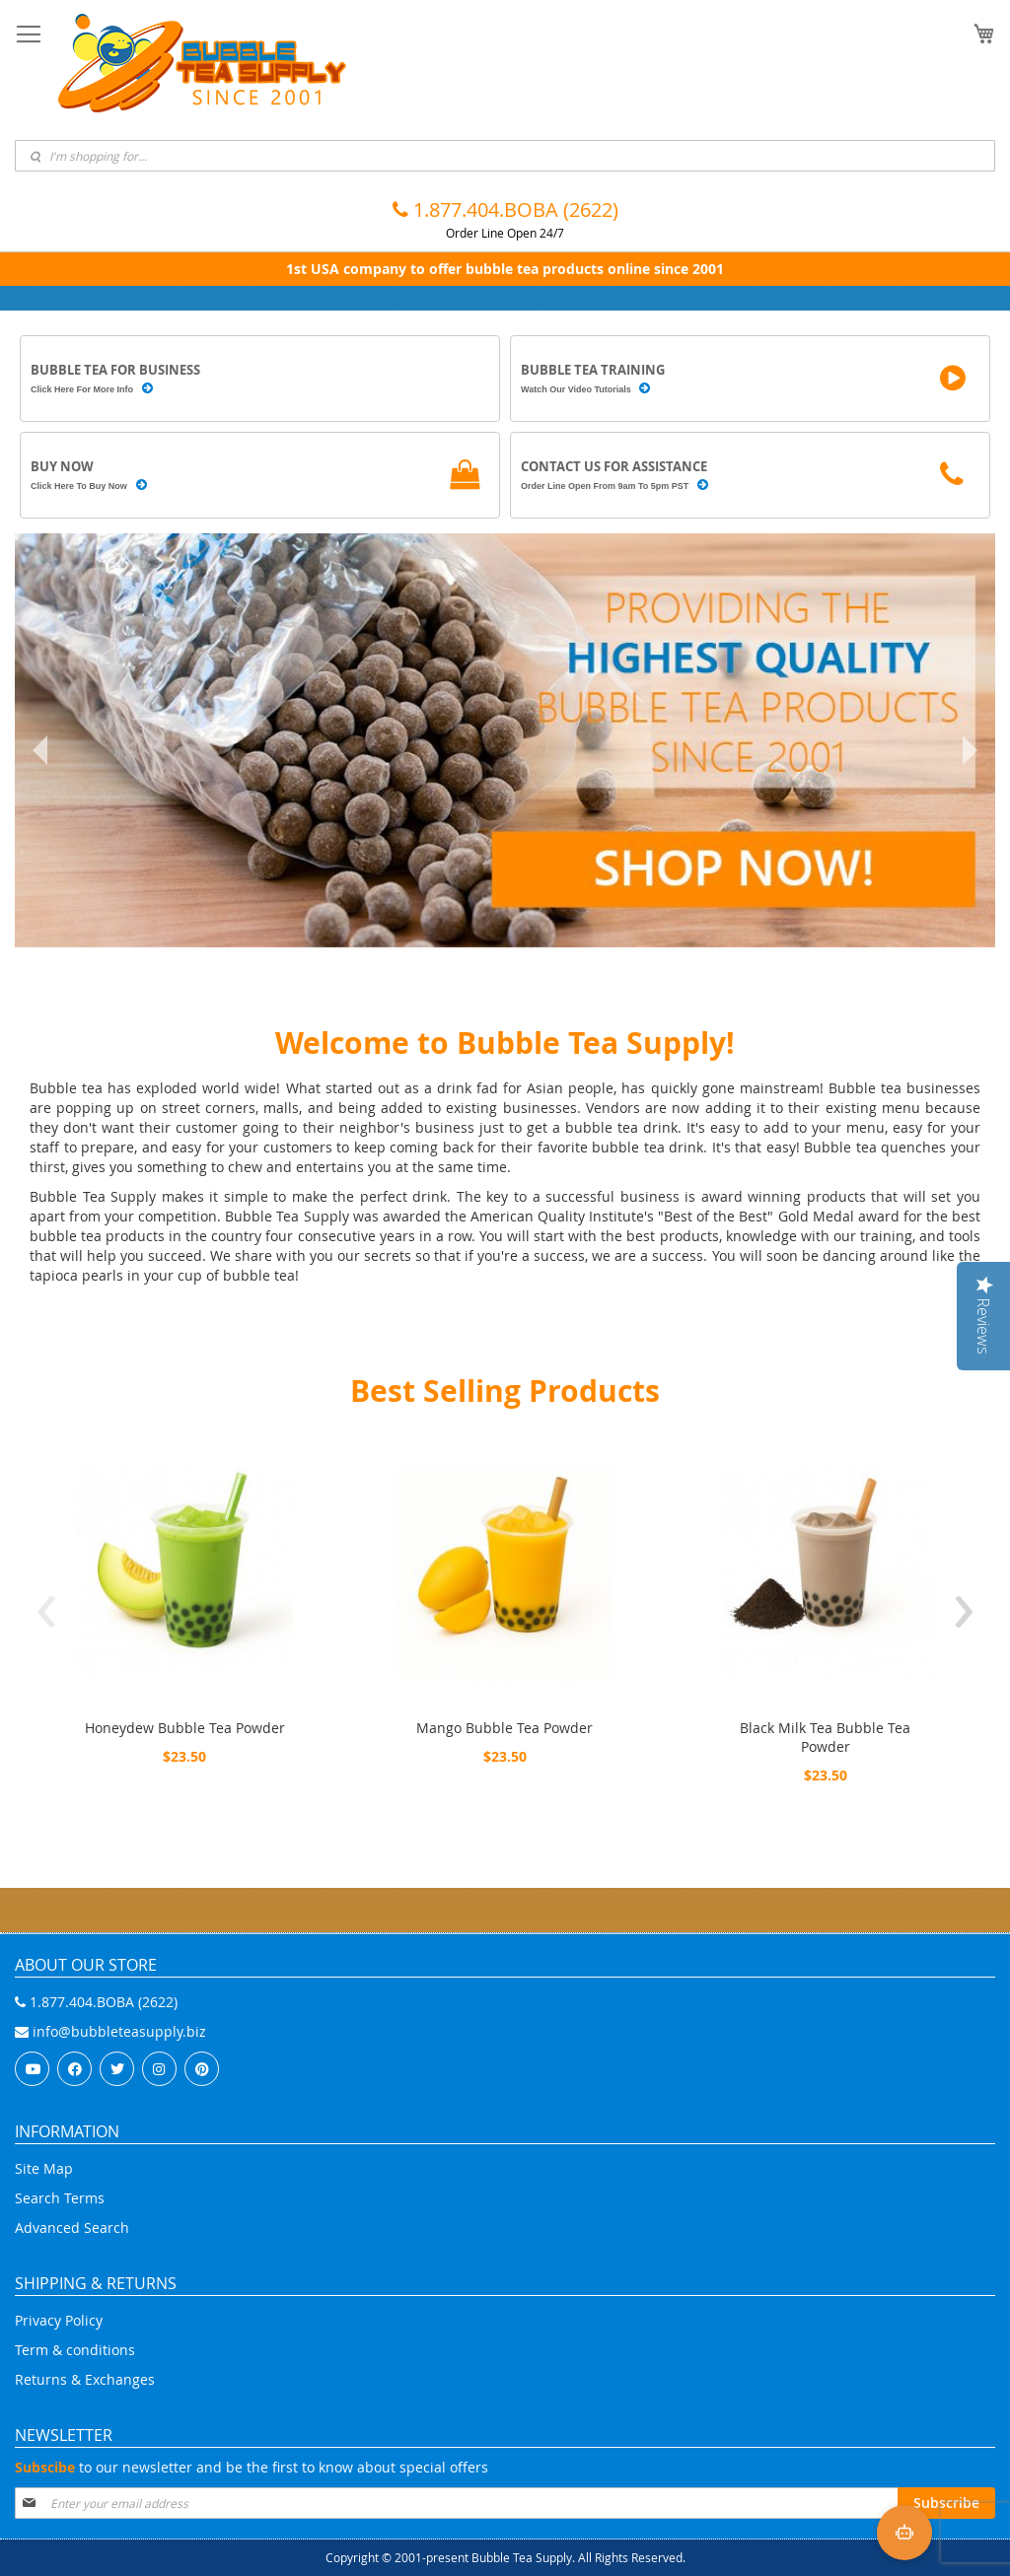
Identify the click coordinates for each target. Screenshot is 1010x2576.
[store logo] (202, 63)
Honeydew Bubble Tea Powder (185, 1727)
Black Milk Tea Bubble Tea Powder (825, 1737)
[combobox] (505, 156)
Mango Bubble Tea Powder (504, 1727)
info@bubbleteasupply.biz (110, 2031)
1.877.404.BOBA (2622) (505, 209)
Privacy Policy (59, 2320)
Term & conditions (75, 2349)
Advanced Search (72, 2227)
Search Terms (60, 2198)
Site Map (44, 2168)
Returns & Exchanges (85, 2379)
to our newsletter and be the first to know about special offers (251, 2467)
